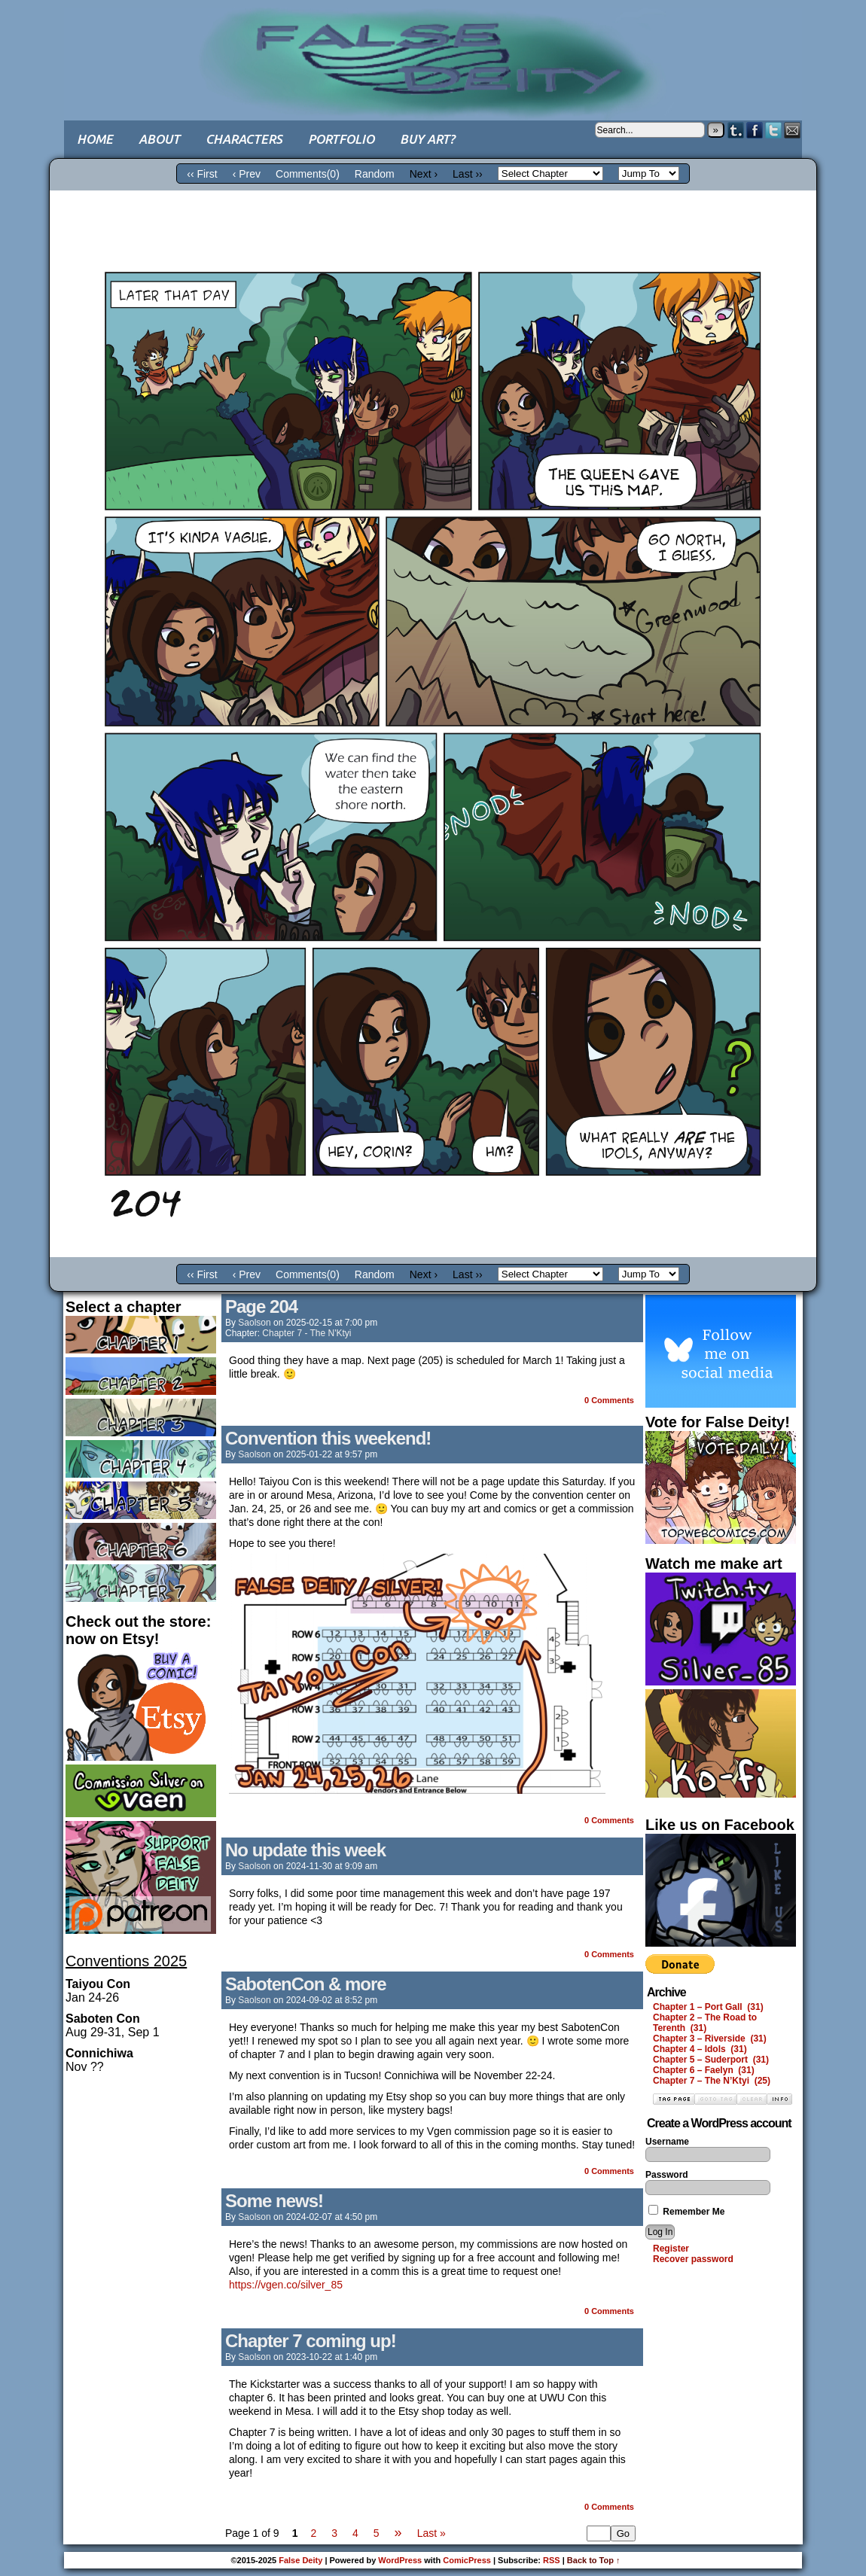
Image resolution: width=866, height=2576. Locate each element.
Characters (244, 139)
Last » (431, 2533)
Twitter (773, 129)
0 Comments (609, 1400)
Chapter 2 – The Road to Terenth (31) (705, 2022)
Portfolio (341, 139)
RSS (551, 2560)
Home (95, 139)
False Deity (433, 49)
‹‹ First (202, 174)
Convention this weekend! (328, 1438)
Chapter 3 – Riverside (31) (710, 2038)
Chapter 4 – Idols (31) (700, 2049)
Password (666, 2175)
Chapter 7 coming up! (310, 2341)
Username (667, 2141)
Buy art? (427, 139)
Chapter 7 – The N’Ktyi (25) (711, 2080)
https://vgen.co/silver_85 (286, 2285)
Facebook (755, 129)
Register (671, 2248)
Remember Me (686, 2211)
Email (792, 129)
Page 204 (261, 1306)
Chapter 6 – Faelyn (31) (704, 2070)
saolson (254, 1322)
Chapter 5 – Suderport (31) (711, 2059)
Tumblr (736, 129)
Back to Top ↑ (594, 2560)
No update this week (305, 1850)
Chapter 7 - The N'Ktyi (306, 1333)
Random (375, 174)
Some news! (274, 2201)
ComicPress (467, 2560)
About (159, 139)
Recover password (693, 2259)
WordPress (400, 2560)
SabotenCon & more (305, 1984)
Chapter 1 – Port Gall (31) (708, 2007)
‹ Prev (247, 174)
